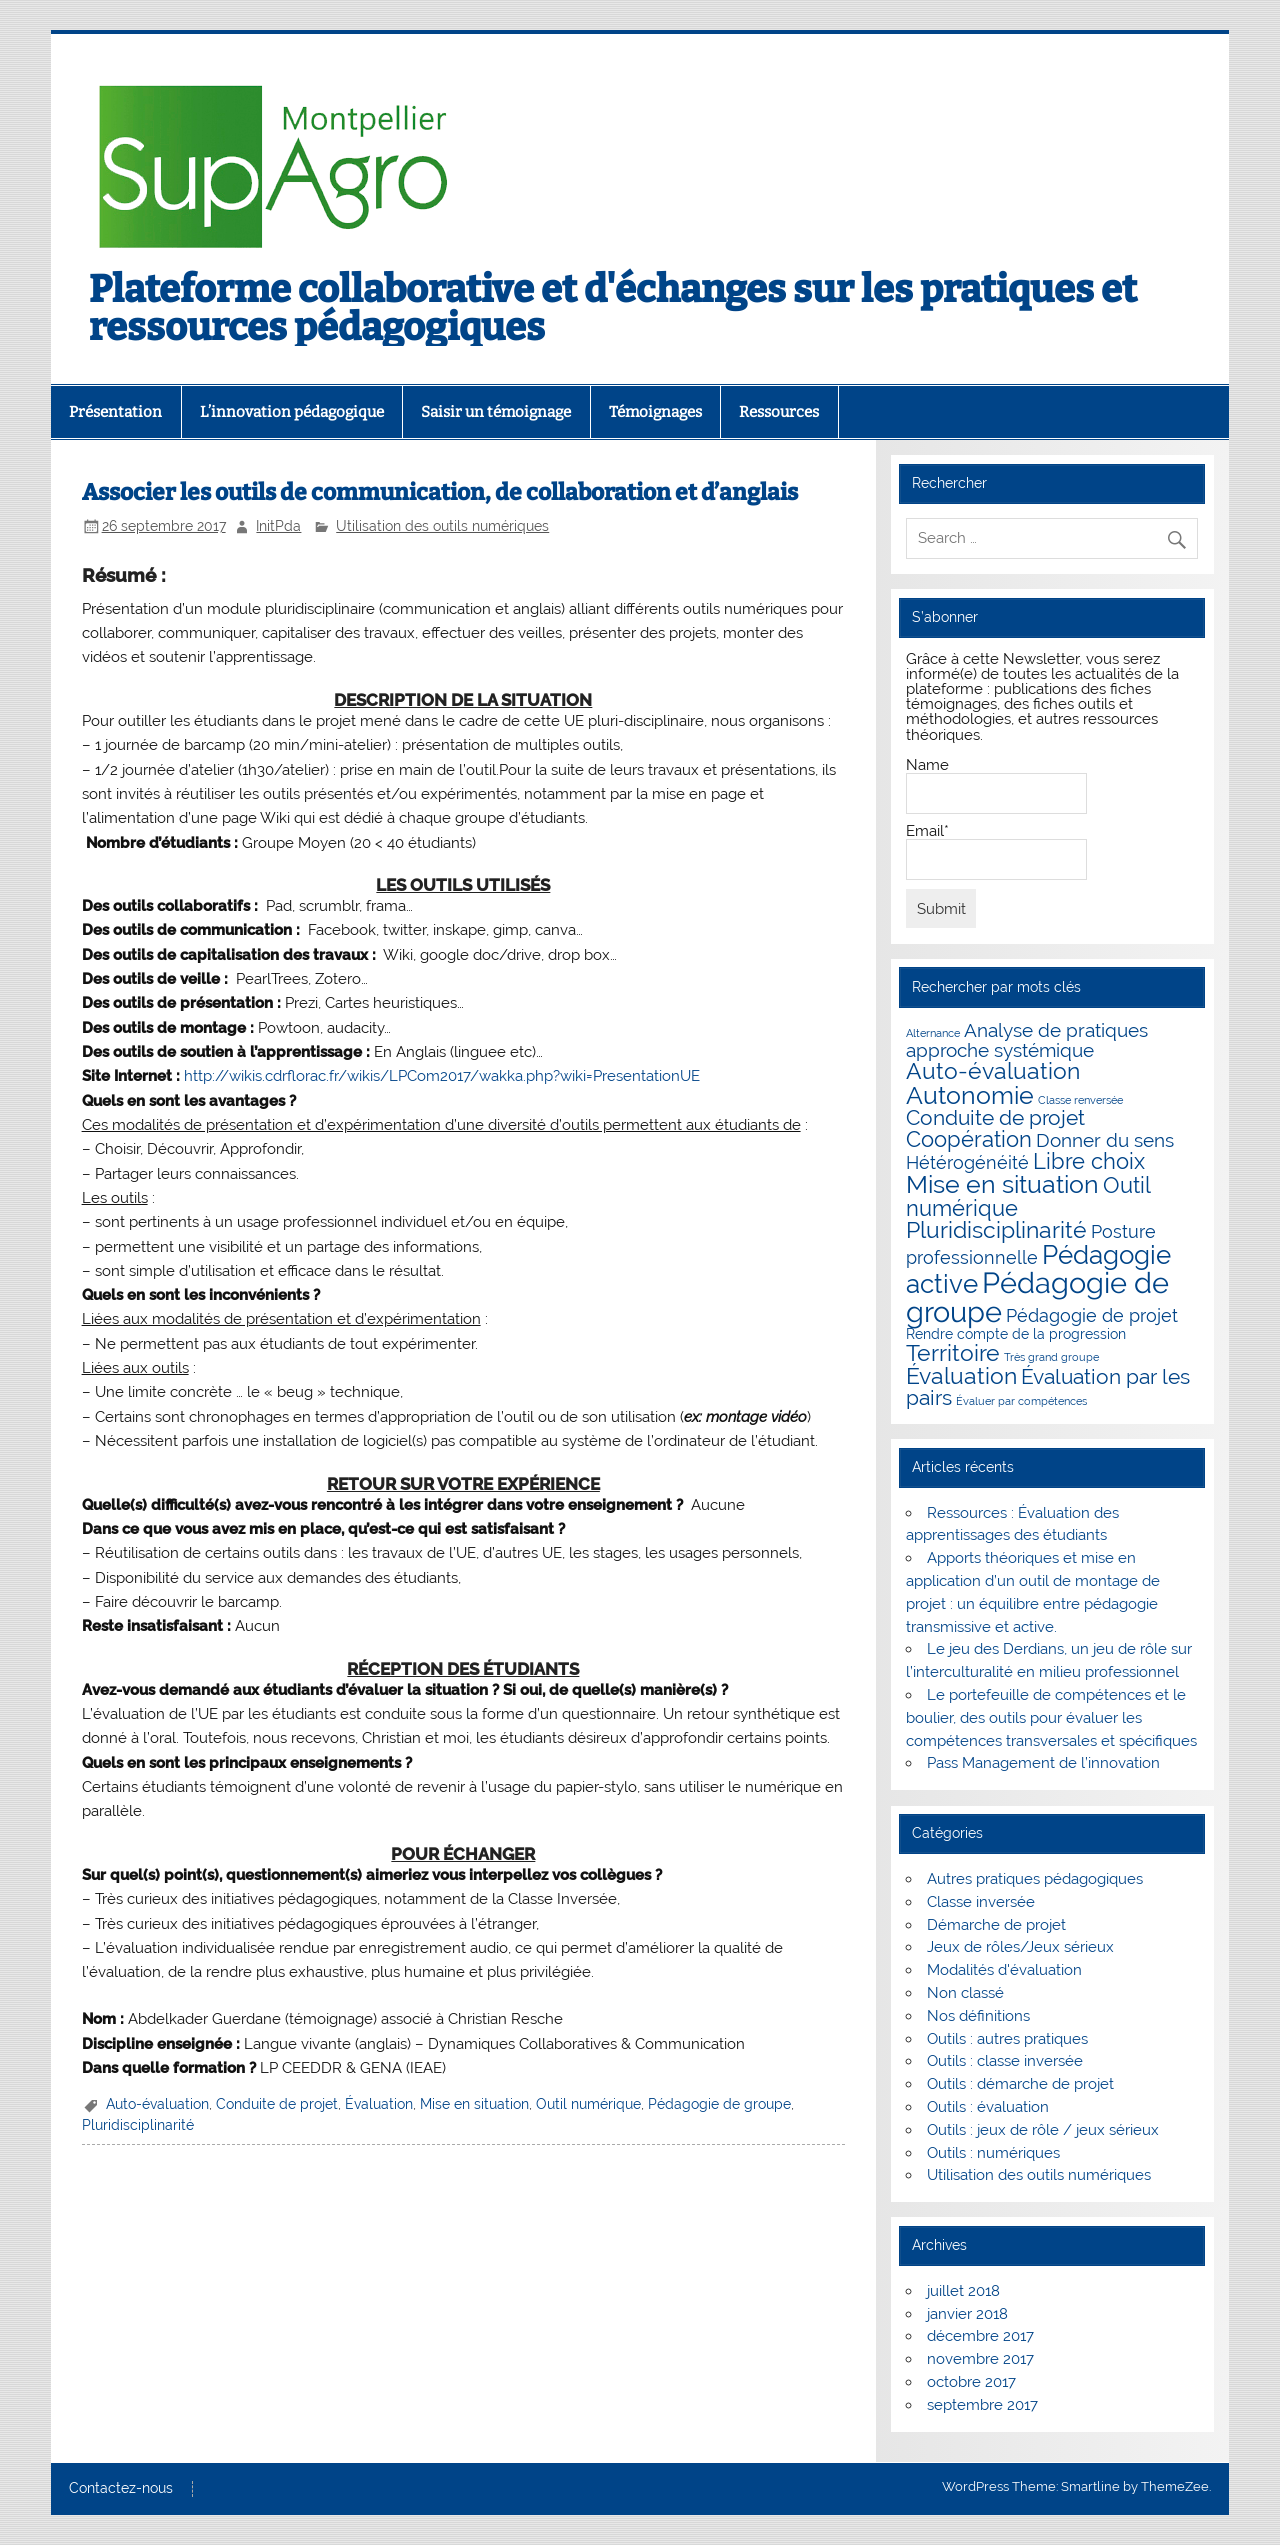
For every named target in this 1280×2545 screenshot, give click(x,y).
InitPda (278, 526)
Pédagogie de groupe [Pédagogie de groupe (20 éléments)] (1037, 1297)
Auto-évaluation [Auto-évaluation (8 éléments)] (993, 1071)
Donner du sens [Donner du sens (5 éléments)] (1105, 1140)
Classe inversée (981, 1902)
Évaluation (379, 2104)
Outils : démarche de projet (1020, 2084)
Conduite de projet (277, 2104)
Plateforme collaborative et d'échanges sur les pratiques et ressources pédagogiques (613, 308)
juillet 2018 (963, 2291)
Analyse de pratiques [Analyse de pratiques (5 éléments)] (1056, 1030)
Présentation (115, 412)
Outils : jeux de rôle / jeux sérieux (1043, 2130)
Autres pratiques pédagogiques (1035, 1879)
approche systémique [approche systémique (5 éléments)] (1000, 1050)
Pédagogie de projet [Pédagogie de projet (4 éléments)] (1092, 1315)
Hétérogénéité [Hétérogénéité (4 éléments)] (967, 1162)
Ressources (779, 412)
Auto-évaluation (157, 2104)
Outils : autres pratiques (1007, 2039)
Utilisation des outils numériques (442, 526)
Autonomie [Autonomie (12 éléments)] (970, 1095)
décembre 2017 (980, 2336)
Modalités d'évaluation (1004, 1970)
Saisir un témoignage (496, 412)
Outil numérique (588, 2104)
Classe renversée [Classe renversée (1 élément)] (1080, 1100)
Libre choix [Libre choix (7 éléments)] (1089, 1161)
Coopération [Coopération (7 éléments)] (969, 1139)
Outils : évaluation (988, 2107)
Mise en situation (474, 2104)
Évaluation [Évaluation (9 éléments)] (961, 1375)
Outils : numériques (993, 2153)
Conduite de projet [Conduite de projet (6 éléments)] (995, 1118)
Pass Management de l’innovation (1043, 1763)
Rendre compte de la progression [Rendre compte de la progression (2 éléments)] (1016, 1334)
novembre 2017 (980, 2359)
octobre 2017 (971, 2382)
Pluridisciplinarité (138, 2125)
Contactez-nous (121, 2489)
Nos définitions (978, 2016)
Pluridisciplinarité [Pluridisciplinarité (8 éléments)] (996, 1230)
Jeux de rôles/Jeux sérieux (1020, 1947)
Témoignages (655, 412)
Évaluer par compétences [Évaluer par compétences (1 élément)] (1021, 1401)
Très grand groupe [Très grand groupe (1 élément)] (1051, 1357)
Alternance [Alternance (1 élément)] (933, 1033)
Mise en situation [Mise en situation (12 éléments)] (1002, 1184)
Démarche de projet (996, 1925)
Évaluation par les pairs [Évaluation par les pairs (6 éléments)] (1048, 1387)
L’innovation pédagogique (292, 412)
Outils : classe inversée (1005, 2061)
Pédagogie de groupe (719, 2104)
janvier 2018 (967, 2314)
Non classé (965, 1993)
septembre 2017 (982, 2405)
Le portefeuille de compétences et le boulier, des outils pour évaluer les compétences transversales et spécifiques (1051, 1718)
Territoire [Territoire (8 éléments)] (953, 1353)
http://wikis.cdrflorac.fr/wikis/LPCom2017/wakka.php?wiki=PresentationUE (442, 1076)
